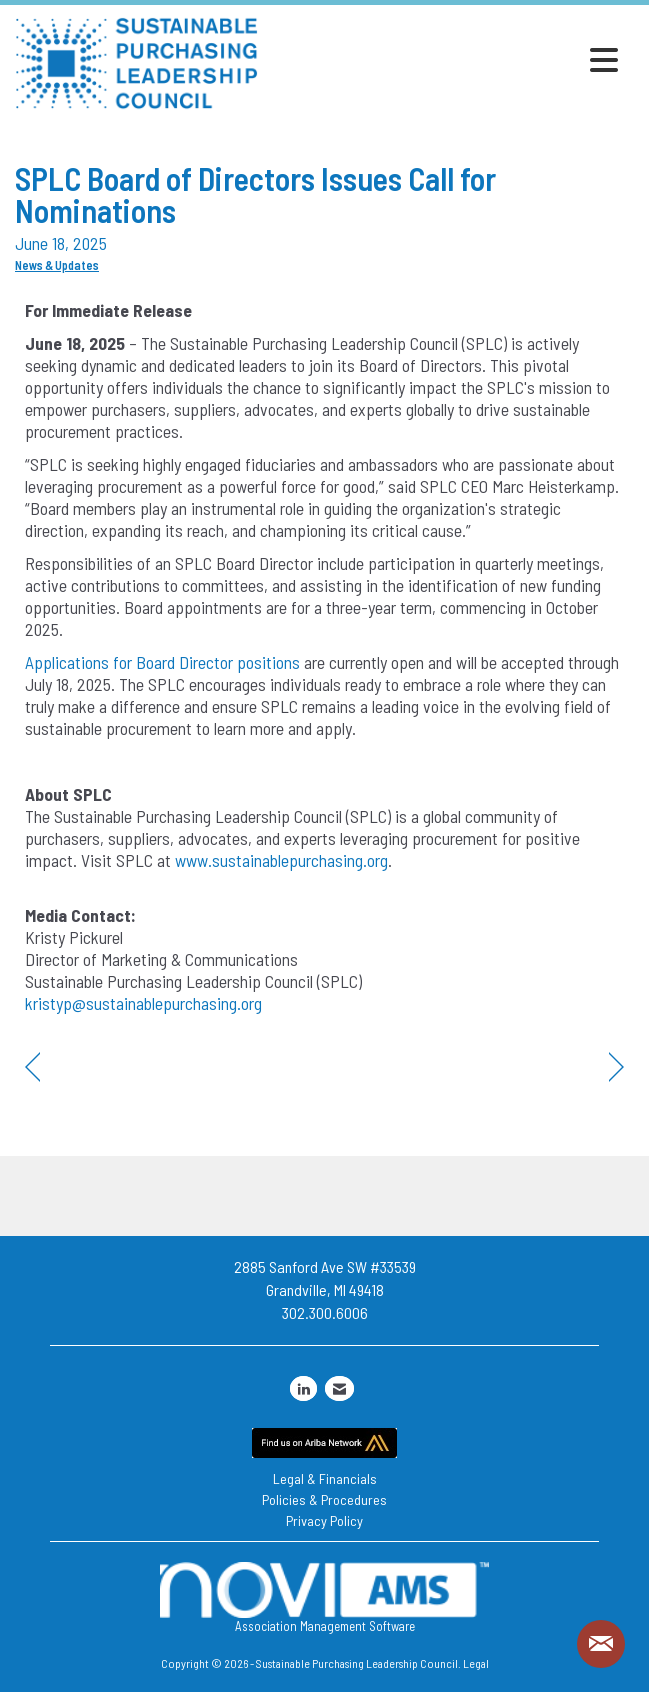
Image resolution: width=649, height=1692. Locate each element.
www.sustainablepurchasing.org (281, 860)
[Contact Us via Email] (339, 1388)
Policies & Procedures (324, 1499)
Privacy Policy (324, 1520)
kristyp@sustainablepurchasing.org (143, 1003)
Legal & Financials (325, 1478)
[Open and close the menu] (444, 60)
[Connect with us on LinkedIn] (303, 1388)
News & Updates (57, 265)
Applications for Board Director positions (162, 662)
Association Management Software (324, 1598)
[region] (616, 1067)
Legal (476, 1663)
